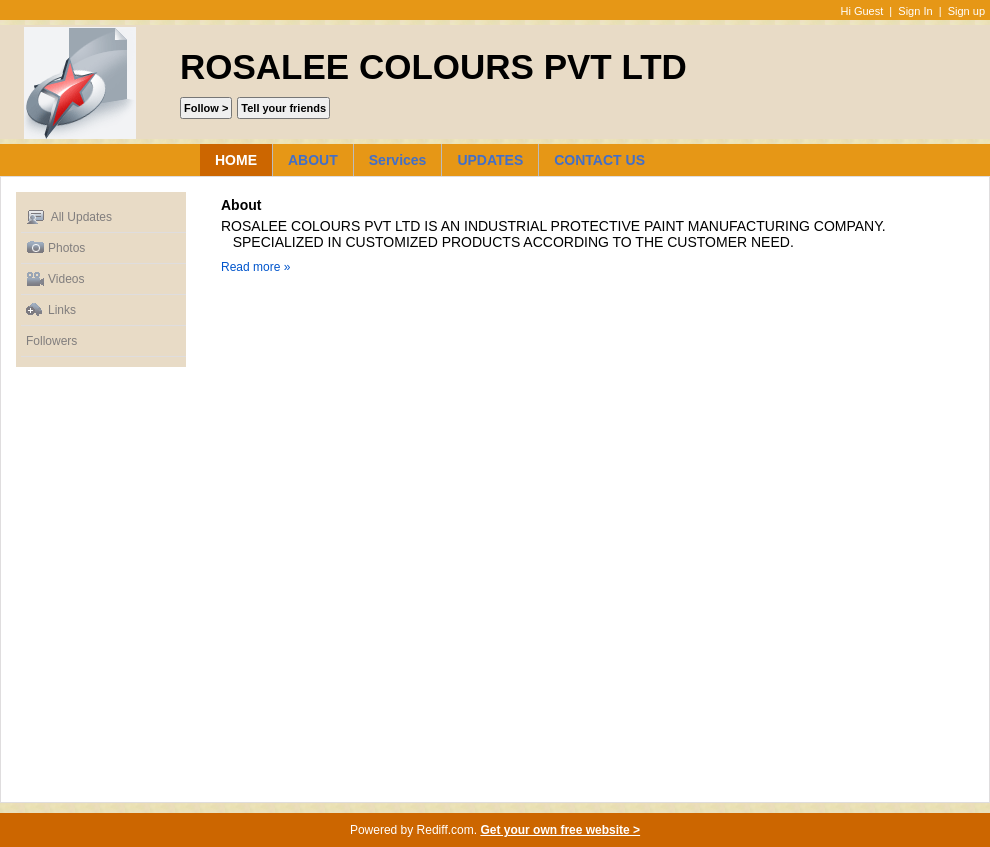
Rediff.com (445, 830)
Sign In (915, 11)
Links (51, 310)
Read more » (255, 267)
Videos (55, 279)
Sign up (966, 11)
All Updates (69, 217)
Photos (55, 248)
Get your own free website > (560, 830)
